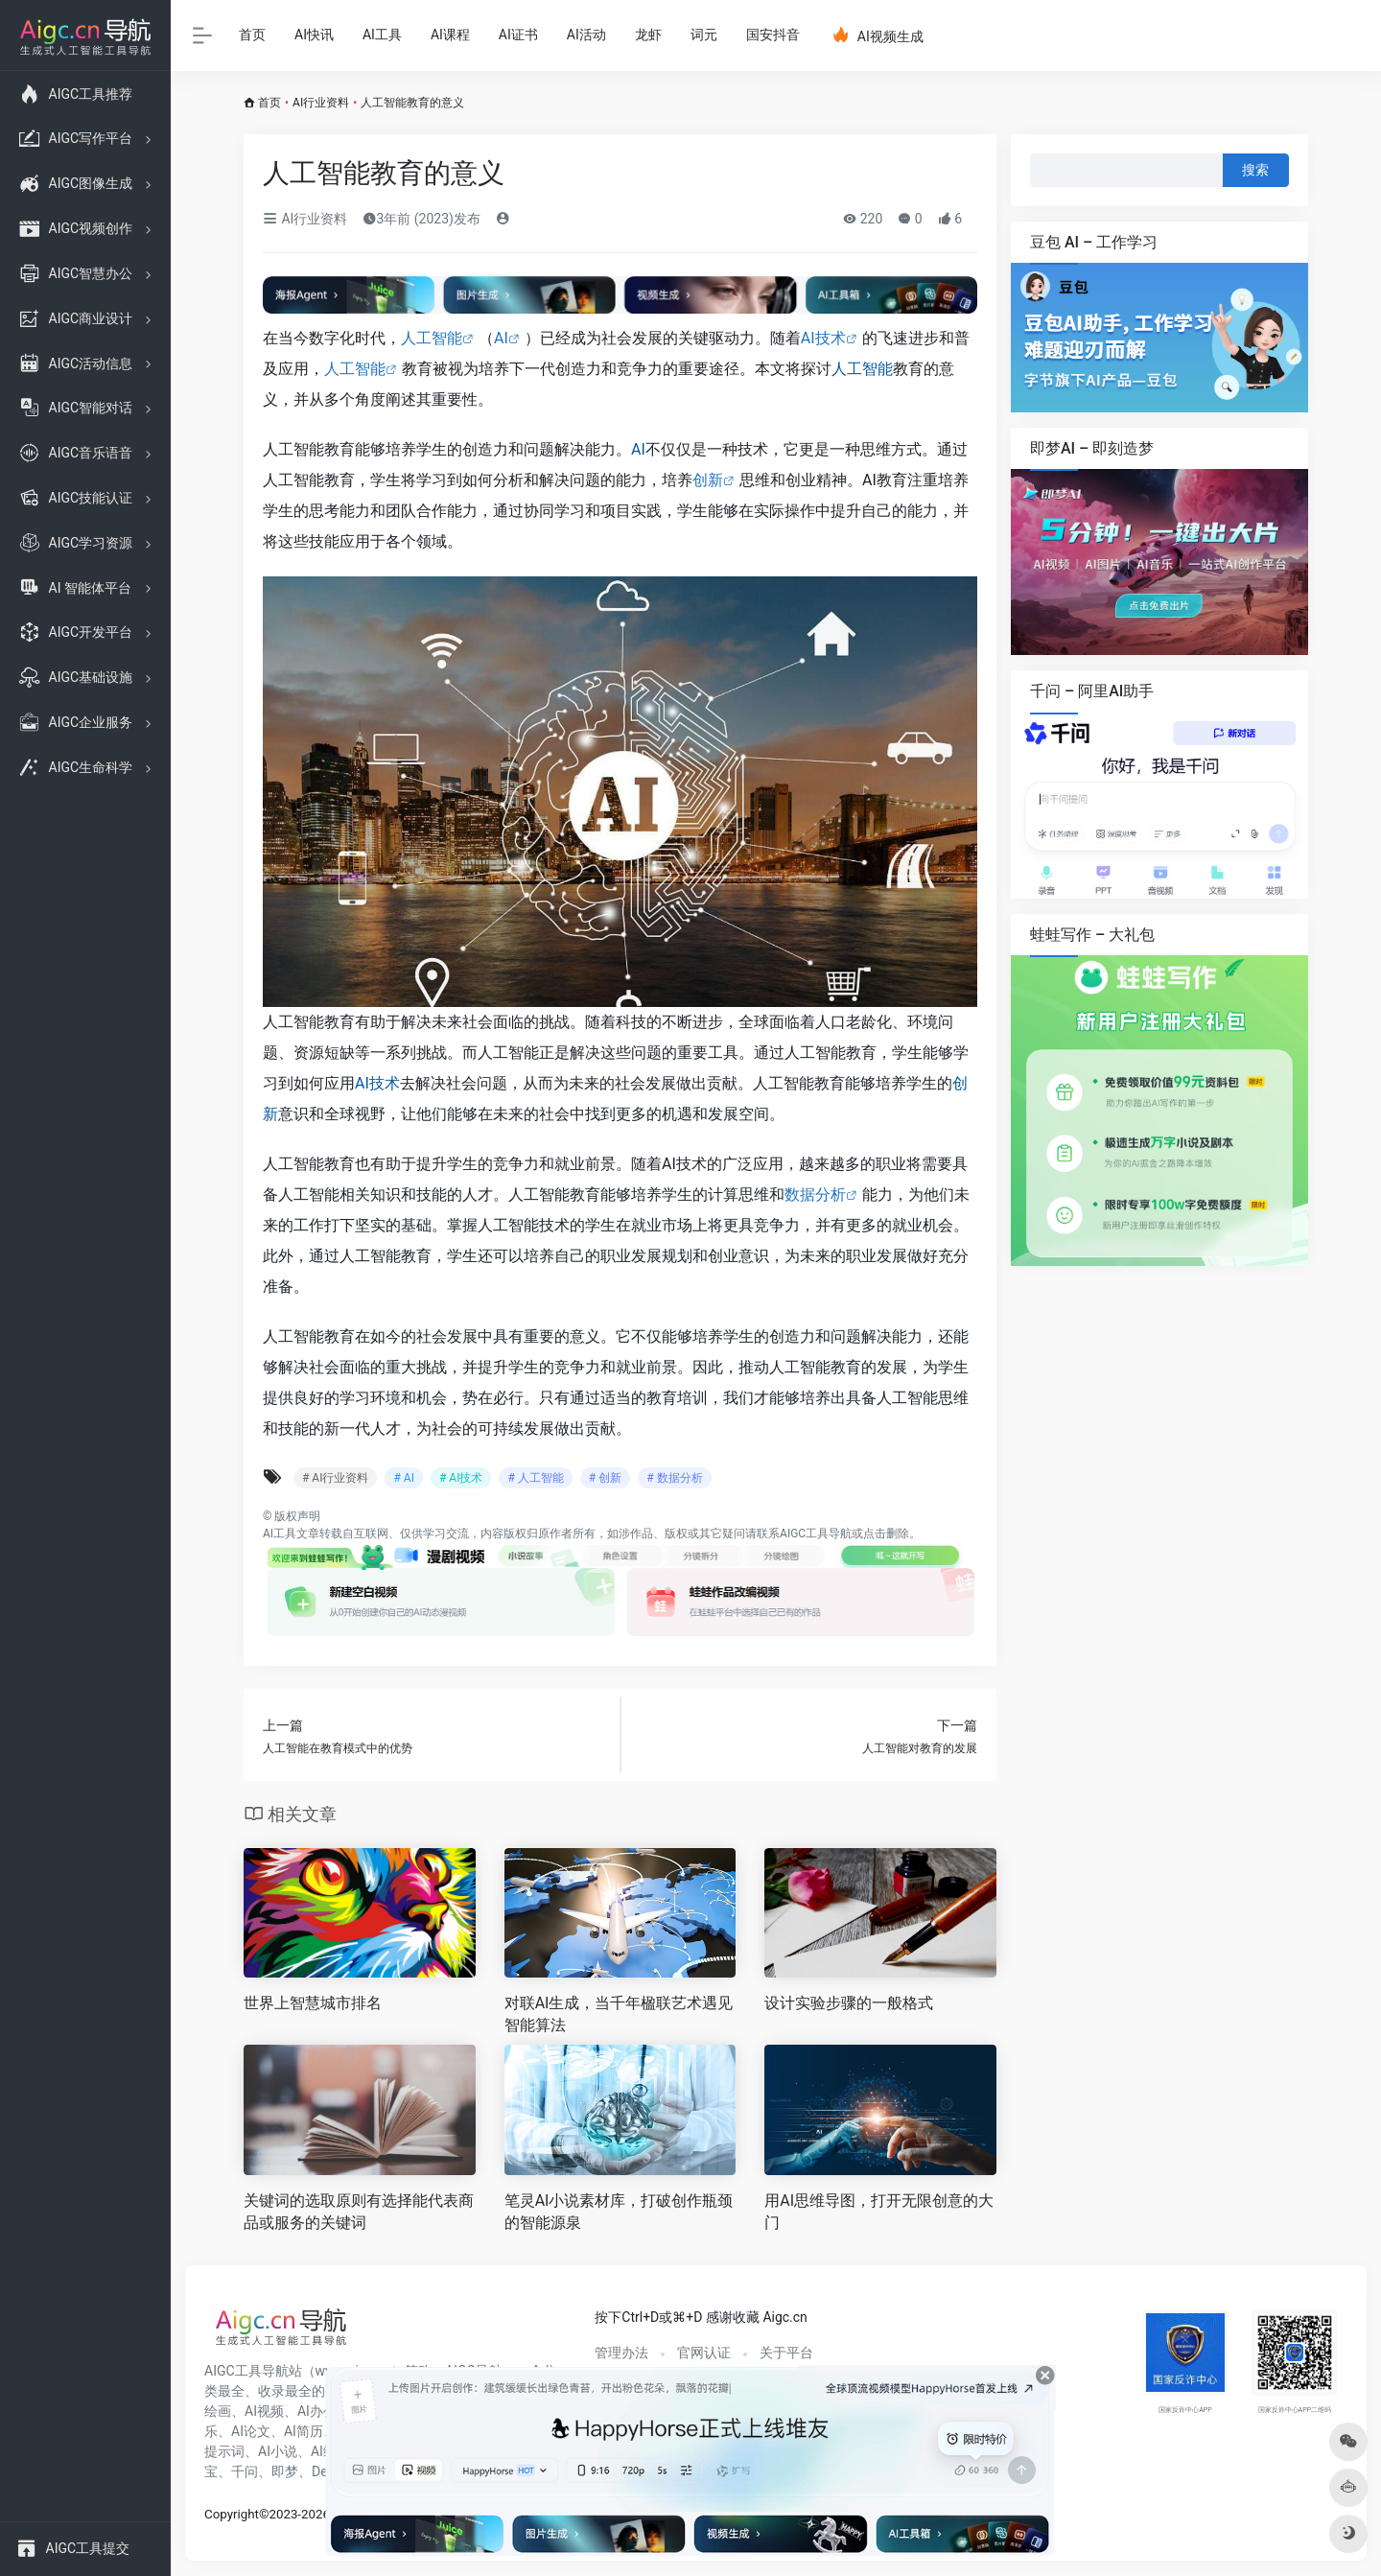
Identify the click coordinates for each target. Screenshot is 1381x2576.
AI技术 (823, 338)
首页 (252, 34)
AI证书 (518, 34)
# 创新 (605, 1478)
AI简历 (303, 2431)
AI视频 (264, 2411)
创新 (707, 480)
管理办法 (621, 2352)
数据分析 (815, 1194)
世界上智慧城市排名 (313, 2003)
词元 (703, 34)
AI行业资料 (321, 102)
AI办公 (317, 2411)
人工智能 (431, 338)
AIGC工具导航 (816, 1533)
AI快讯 (314, 34)
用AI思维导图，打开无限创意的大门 (879, 2211)
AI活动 (586, 34)
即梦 (284, 2471)
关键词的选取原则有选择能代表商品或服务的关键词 (359, 2211)
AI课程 (450, 34)
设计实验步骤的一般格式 (848, 2003)
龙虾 (648, 34)
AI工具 (382, 34)
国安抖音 (773, 34)
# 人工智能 (535, 1478)
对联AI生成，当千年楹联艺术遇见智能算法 (619, 2014)
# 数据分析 (674, 1478)
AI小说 (277, 2451)
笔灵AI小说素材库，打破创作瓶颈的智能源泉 (619, 2211)
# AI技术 (460, 1478)
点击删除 (886, 1533)
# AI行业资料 (335, 1478)
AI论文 (250, 2431)
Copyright (231, 2514)
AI (501, 338)
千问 (244, 2471)
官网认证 (704, 2352)
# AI (403, 1478)
